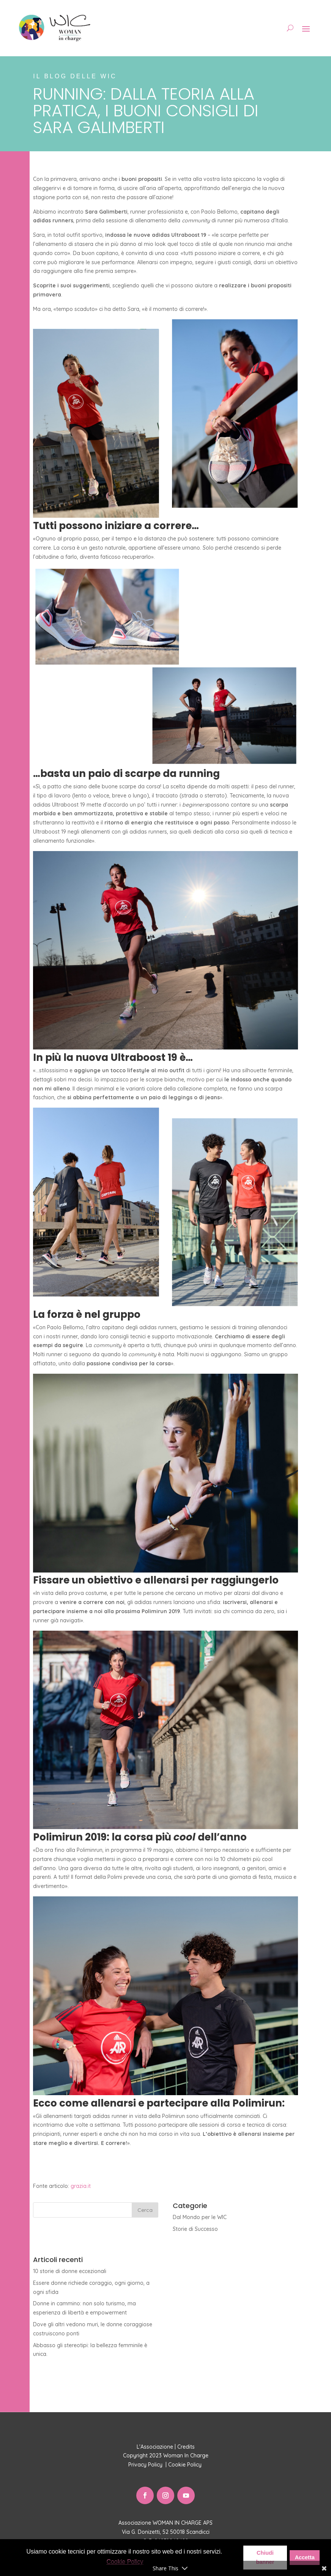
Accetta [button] (305, 2557)
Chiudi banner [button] (265, 2557)
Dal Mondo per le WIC (200, 2217)
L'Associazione (155, 2446)
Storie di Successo (195, 2229)
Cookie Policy (185, 2464)
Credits (186, 2446)
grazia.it (81, 2186)
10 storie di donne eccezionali (69, 2271)
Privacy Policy (146, 2464)
